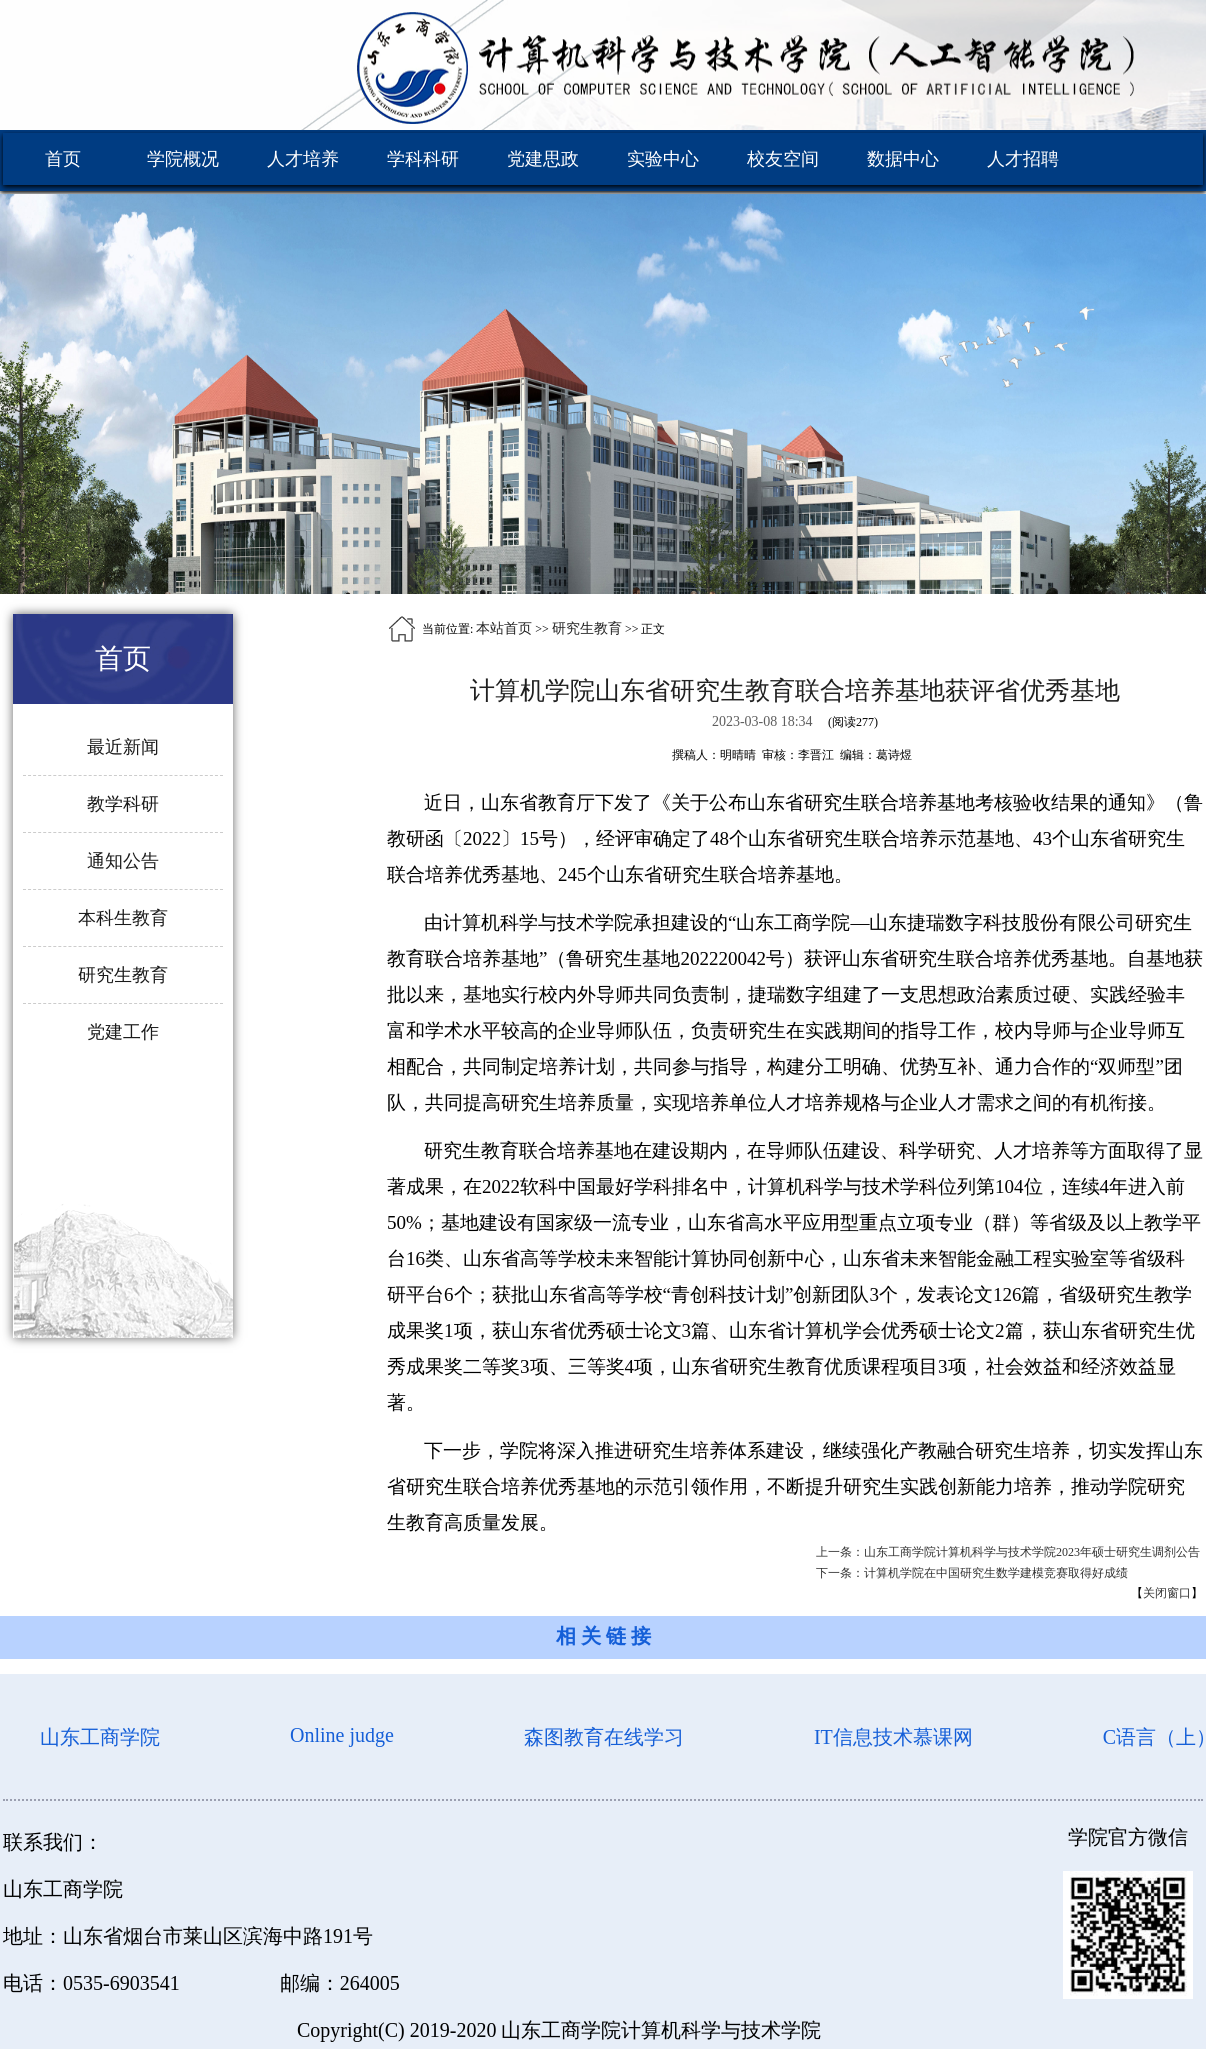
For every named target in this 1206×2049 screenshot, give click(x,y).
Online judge (342, 1735)
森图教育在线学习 (604, 1737)
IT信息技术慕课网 (893, 1737)
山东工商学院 (100, 1737)
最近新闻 (123, 747)
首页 (63, 159)
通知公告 (123, 861)
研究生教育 (587, 628)
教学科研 (123, 804)
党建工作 (123, 1032)
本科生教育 (123, 918)
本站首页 (504, 628)
